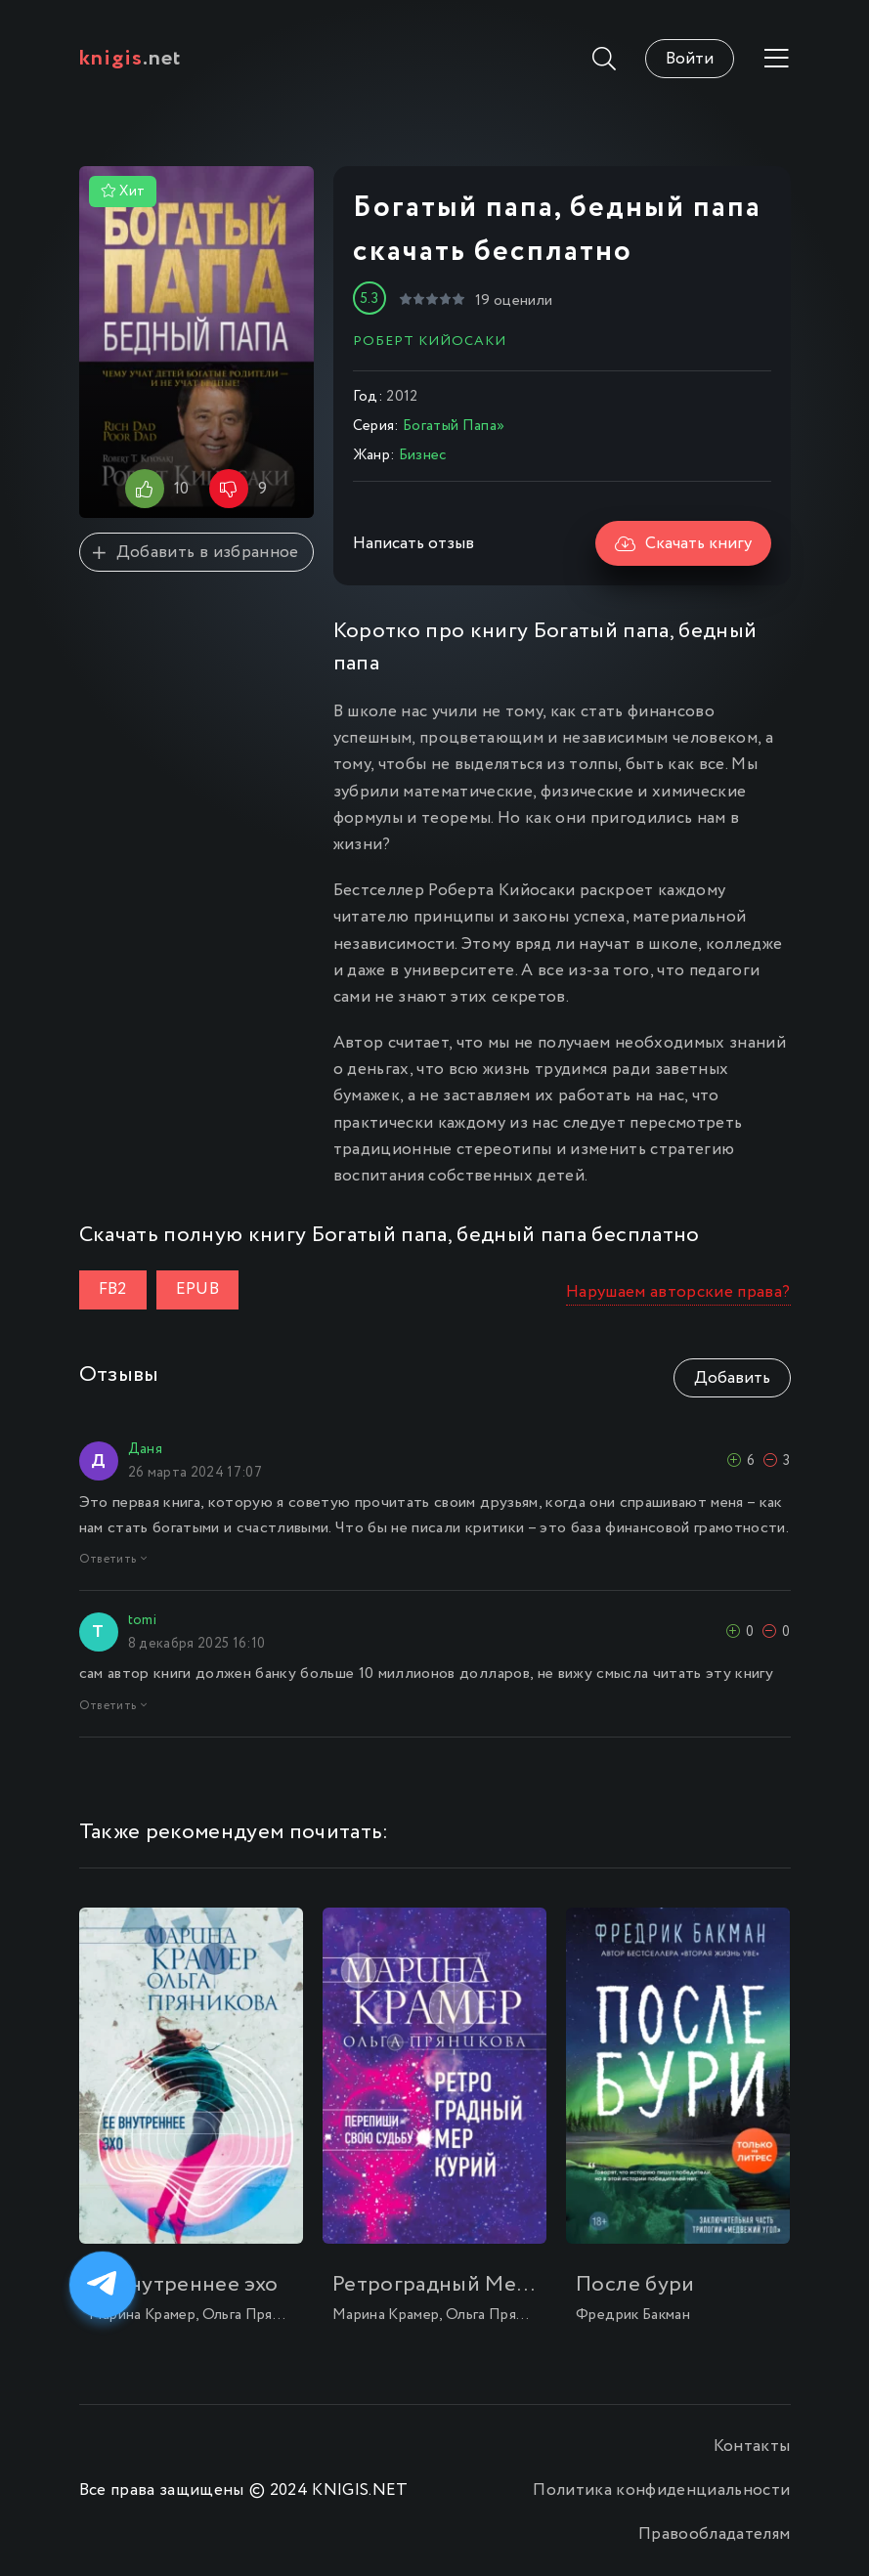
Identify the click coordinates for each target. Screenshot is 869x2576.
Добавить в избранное (195, 552)
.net (130, 58)
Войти (690, 59)
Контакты (752, 2446)
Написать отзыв (413, 544)
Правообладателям (714, 2534)
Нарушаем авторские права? (678, 1292)
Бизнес (423, 455)
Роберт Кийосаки (429, 341)
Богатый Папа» (453, 426)
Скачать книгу (683, 544)
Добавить (732, 1378)
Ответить (113, 1559)
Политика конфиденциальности (661, 2490)
